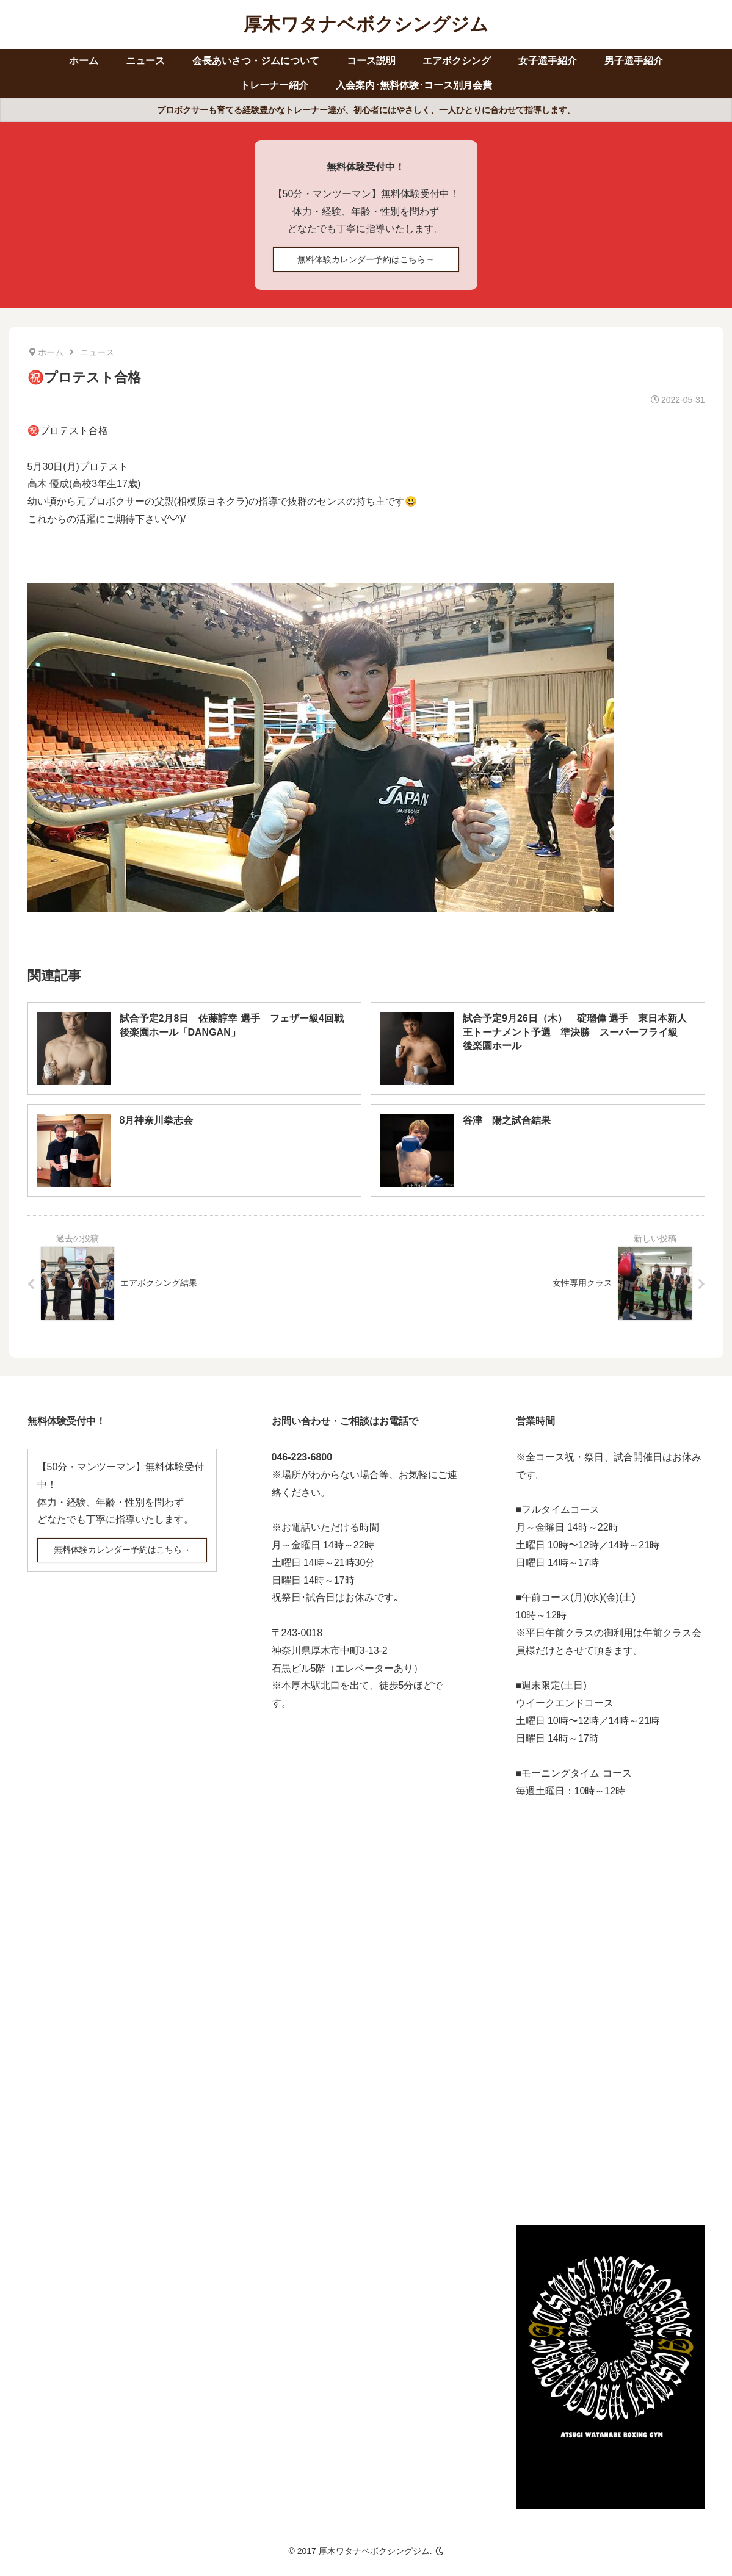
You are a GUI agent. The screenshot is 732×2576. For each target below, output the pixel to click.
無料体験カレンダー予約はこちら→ (365, 259)
